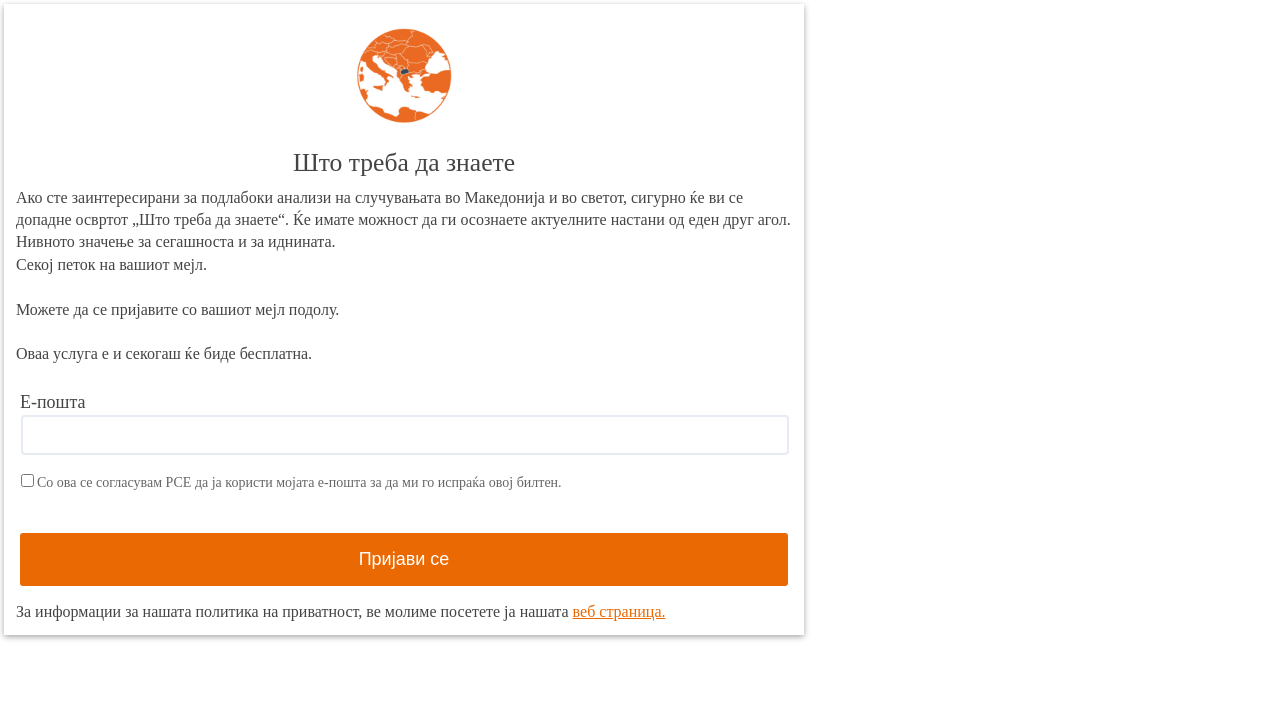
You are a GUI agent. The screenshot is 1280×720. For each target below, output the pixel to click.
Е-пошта (53, 402)
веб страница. (619, 611)
